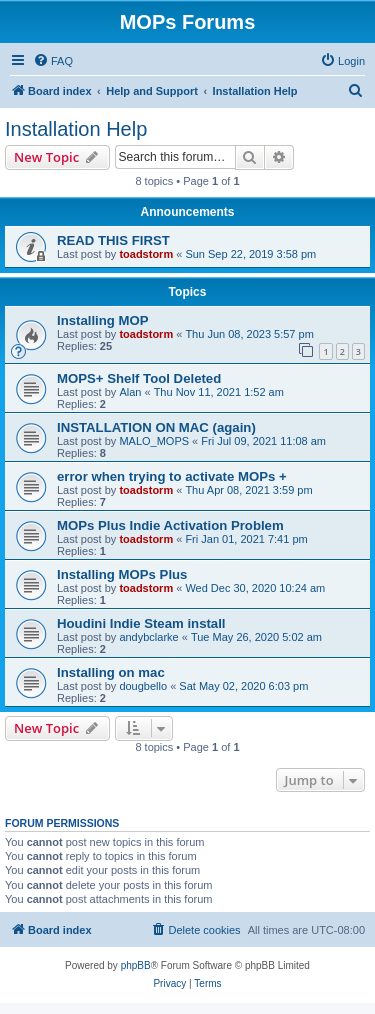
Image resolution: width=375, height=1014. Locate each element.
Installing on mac (111, 672)
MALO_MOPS (154, 441)
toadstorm (146, 254)
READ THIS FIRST (113, 240)
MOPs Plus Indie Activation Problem (170, 525)
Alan (130, 392)
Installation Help (76, 129)
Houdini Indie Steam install (141, 623)
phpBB (136, 965)
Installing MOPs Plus (122, 574)
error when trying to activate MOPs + (172, 476)
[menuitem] (53, 61)
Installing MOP (103, 320)
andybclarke (148, 637)
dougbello (143, 686)
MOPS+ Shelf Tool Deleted (139, 378)
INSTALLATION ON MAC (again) (156, 427)
